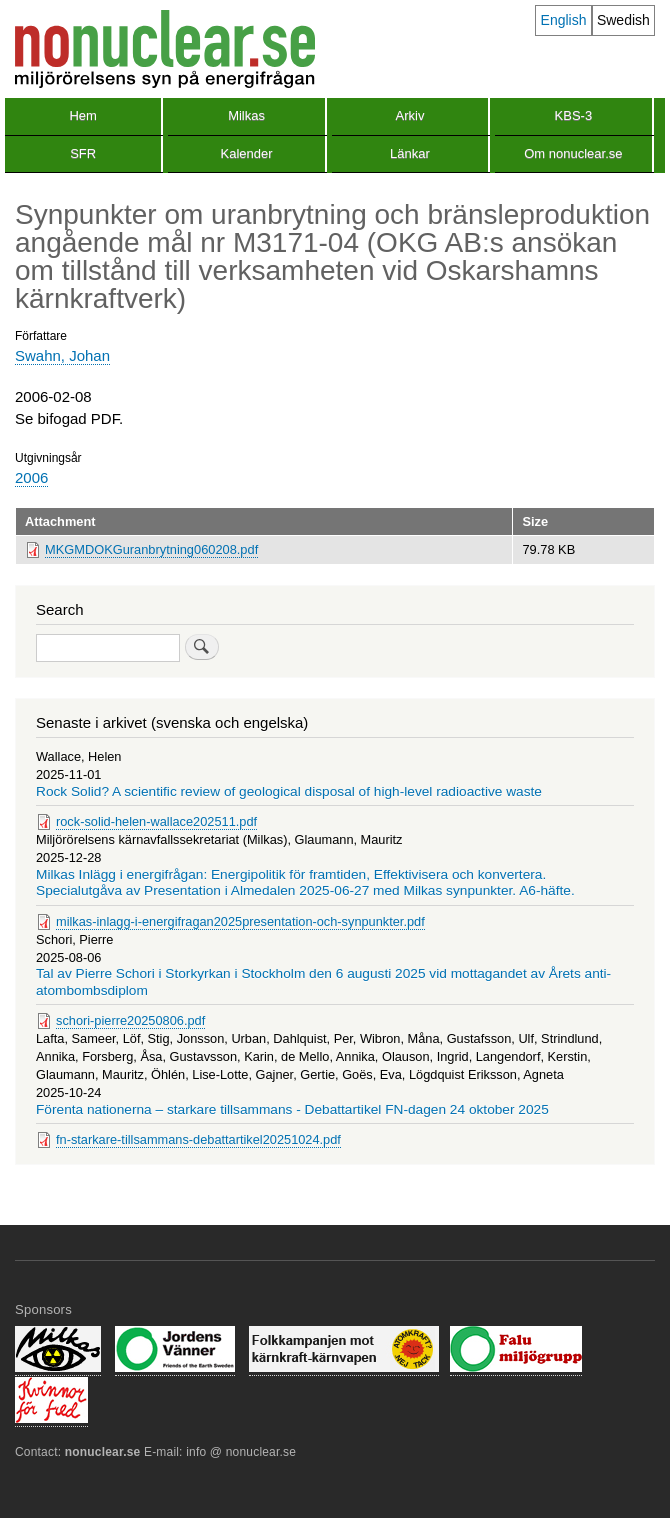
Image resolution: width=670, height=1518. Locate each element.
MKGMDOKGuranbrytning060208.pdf (151, 549)
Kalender (247, 153)
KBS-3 (574, 115)
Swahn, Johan (62, 355)
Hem (82, 115)
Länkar (410, 153)
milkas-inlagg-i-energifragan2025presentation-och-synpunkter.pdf (240, 921)
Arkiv (410, 115)
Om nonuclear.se (573, 153)
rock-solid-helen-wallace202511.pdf (156, 821)
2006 (31, 477)
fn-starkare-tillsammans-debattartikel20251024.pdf (198, 1139)
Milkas (246, 115)
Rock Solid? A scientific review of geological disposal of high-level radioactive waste (289, 791)
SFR (83, 153)
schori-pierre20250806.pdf (130, 1020)
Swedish (623, 20)
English (564, 20)
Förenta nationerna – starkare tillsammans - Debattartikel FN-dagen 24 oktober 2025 (292, 1109)
